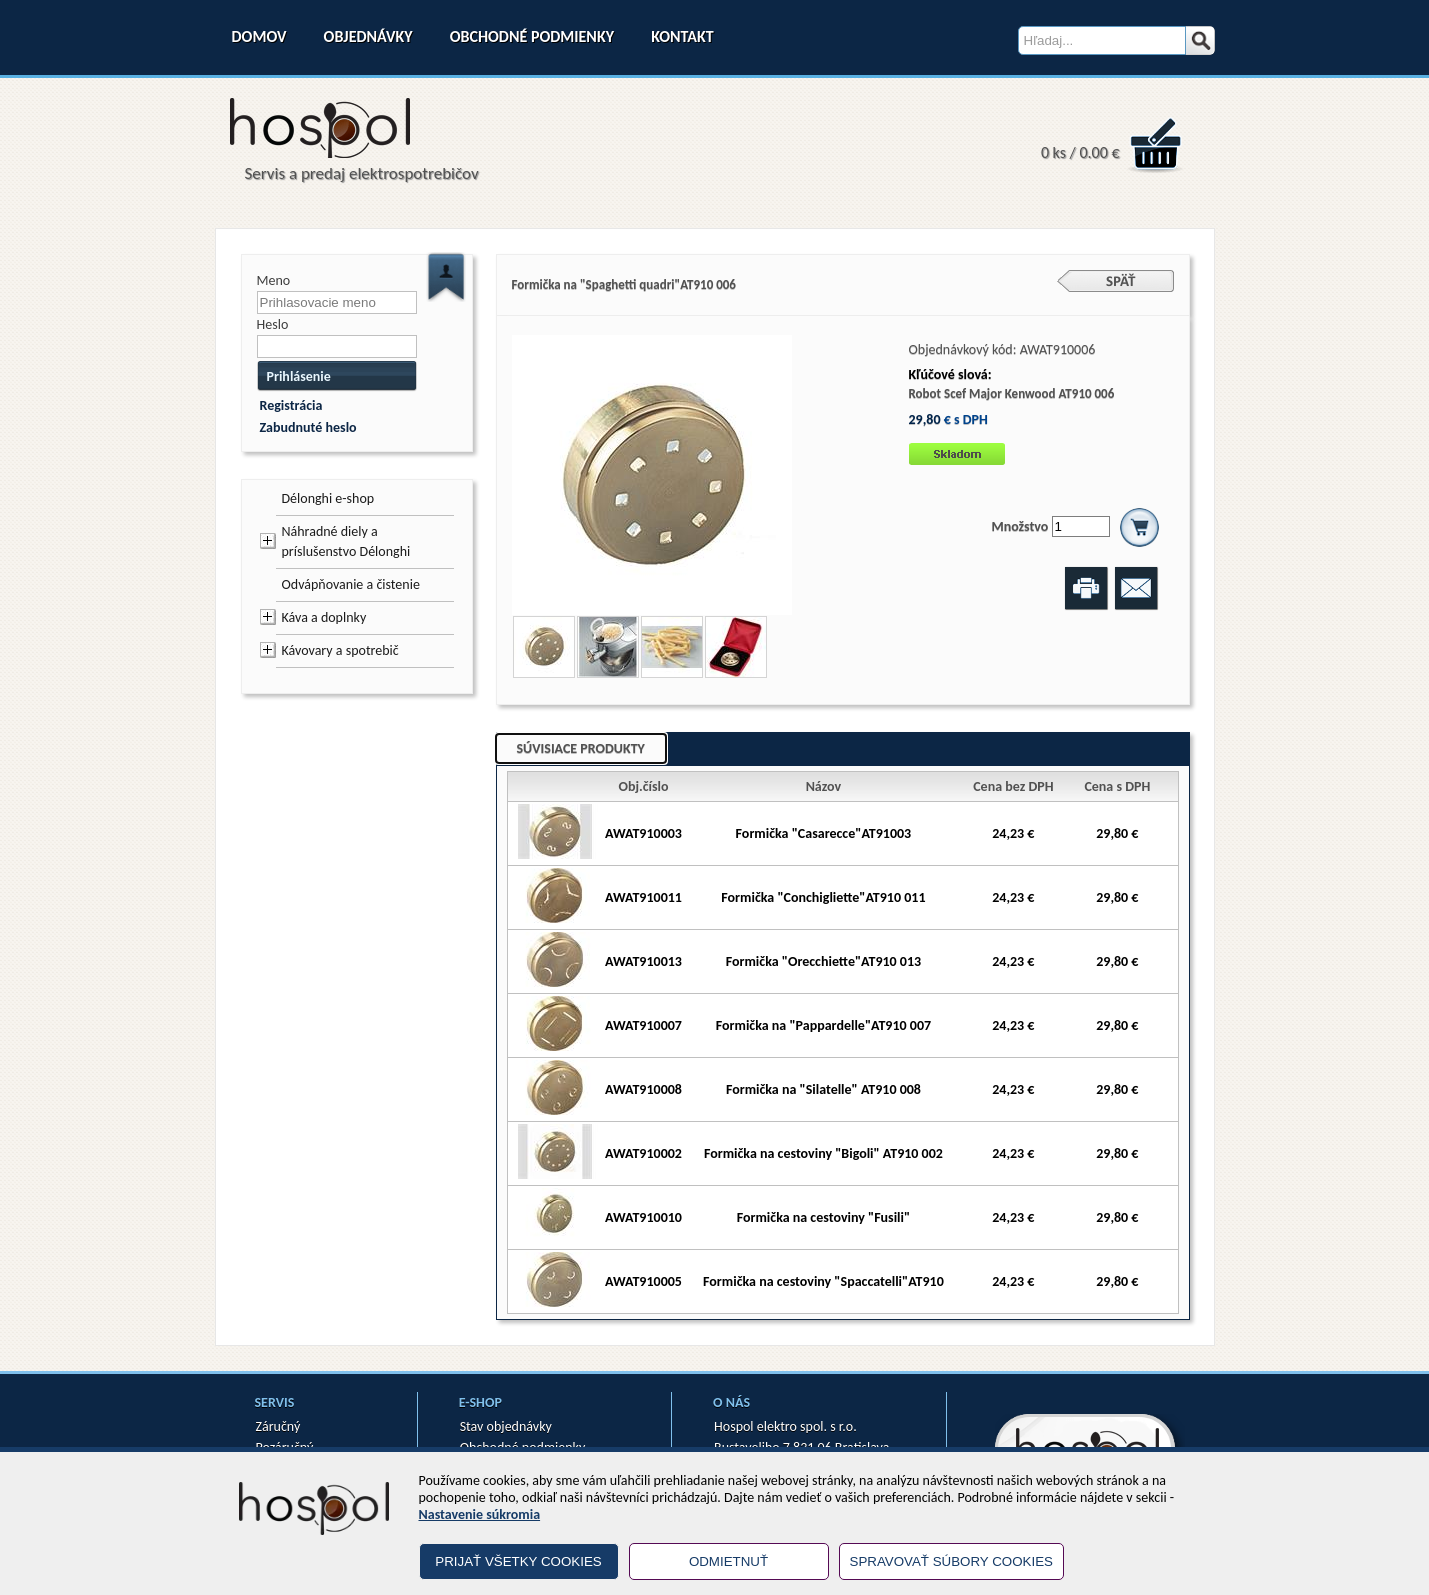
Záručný (278, 1426)
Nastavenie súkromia (480, 1514)
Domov (259, 36)
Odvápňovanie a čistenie (351, 584)
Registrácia (291, 405)
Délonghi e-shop (328, 498)
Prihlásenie (299, 376)
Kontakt (682, 36)
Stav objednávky (506, 1426)
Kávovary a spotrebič (340, 650)
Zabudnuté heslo (308, 427)
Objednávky (368, 36)
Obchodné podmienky (532, 36)
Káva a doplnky (324, 617)
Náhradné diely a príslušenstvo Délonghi (346, 541)
